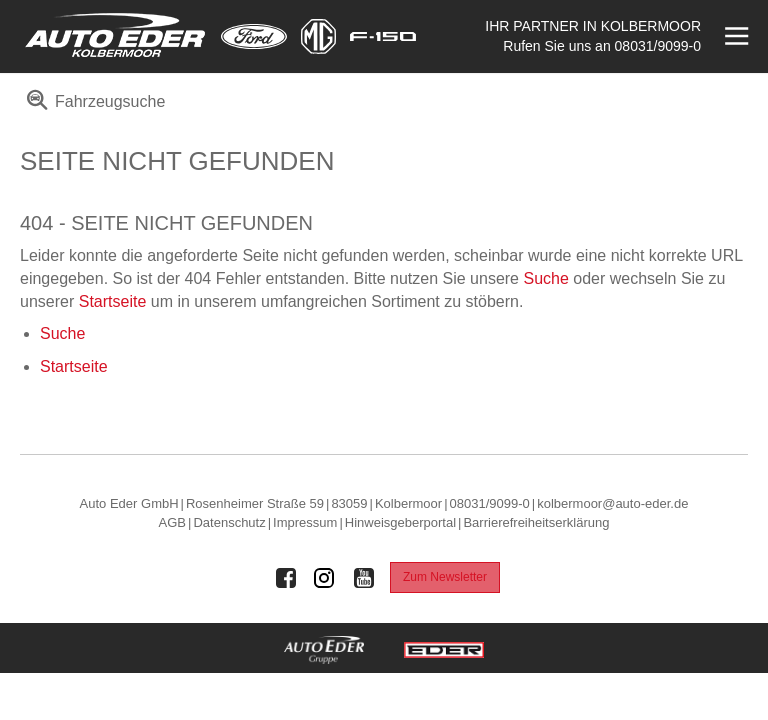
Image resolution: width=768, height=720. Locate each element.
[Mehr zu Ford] (254, 36)
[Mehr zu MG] (318, 36)
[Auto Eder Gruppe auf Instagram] (325, 578)
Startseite (113, 301)
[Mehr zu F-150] (383, 36)
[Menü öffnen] (734, 36)
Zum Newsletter (445, 577)
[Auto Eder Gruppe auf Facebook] (286, 578)
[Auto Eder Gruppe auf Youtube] (364, 578)
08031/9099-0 (658, 46)
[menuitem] (92, 108)
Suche (545, 278)
